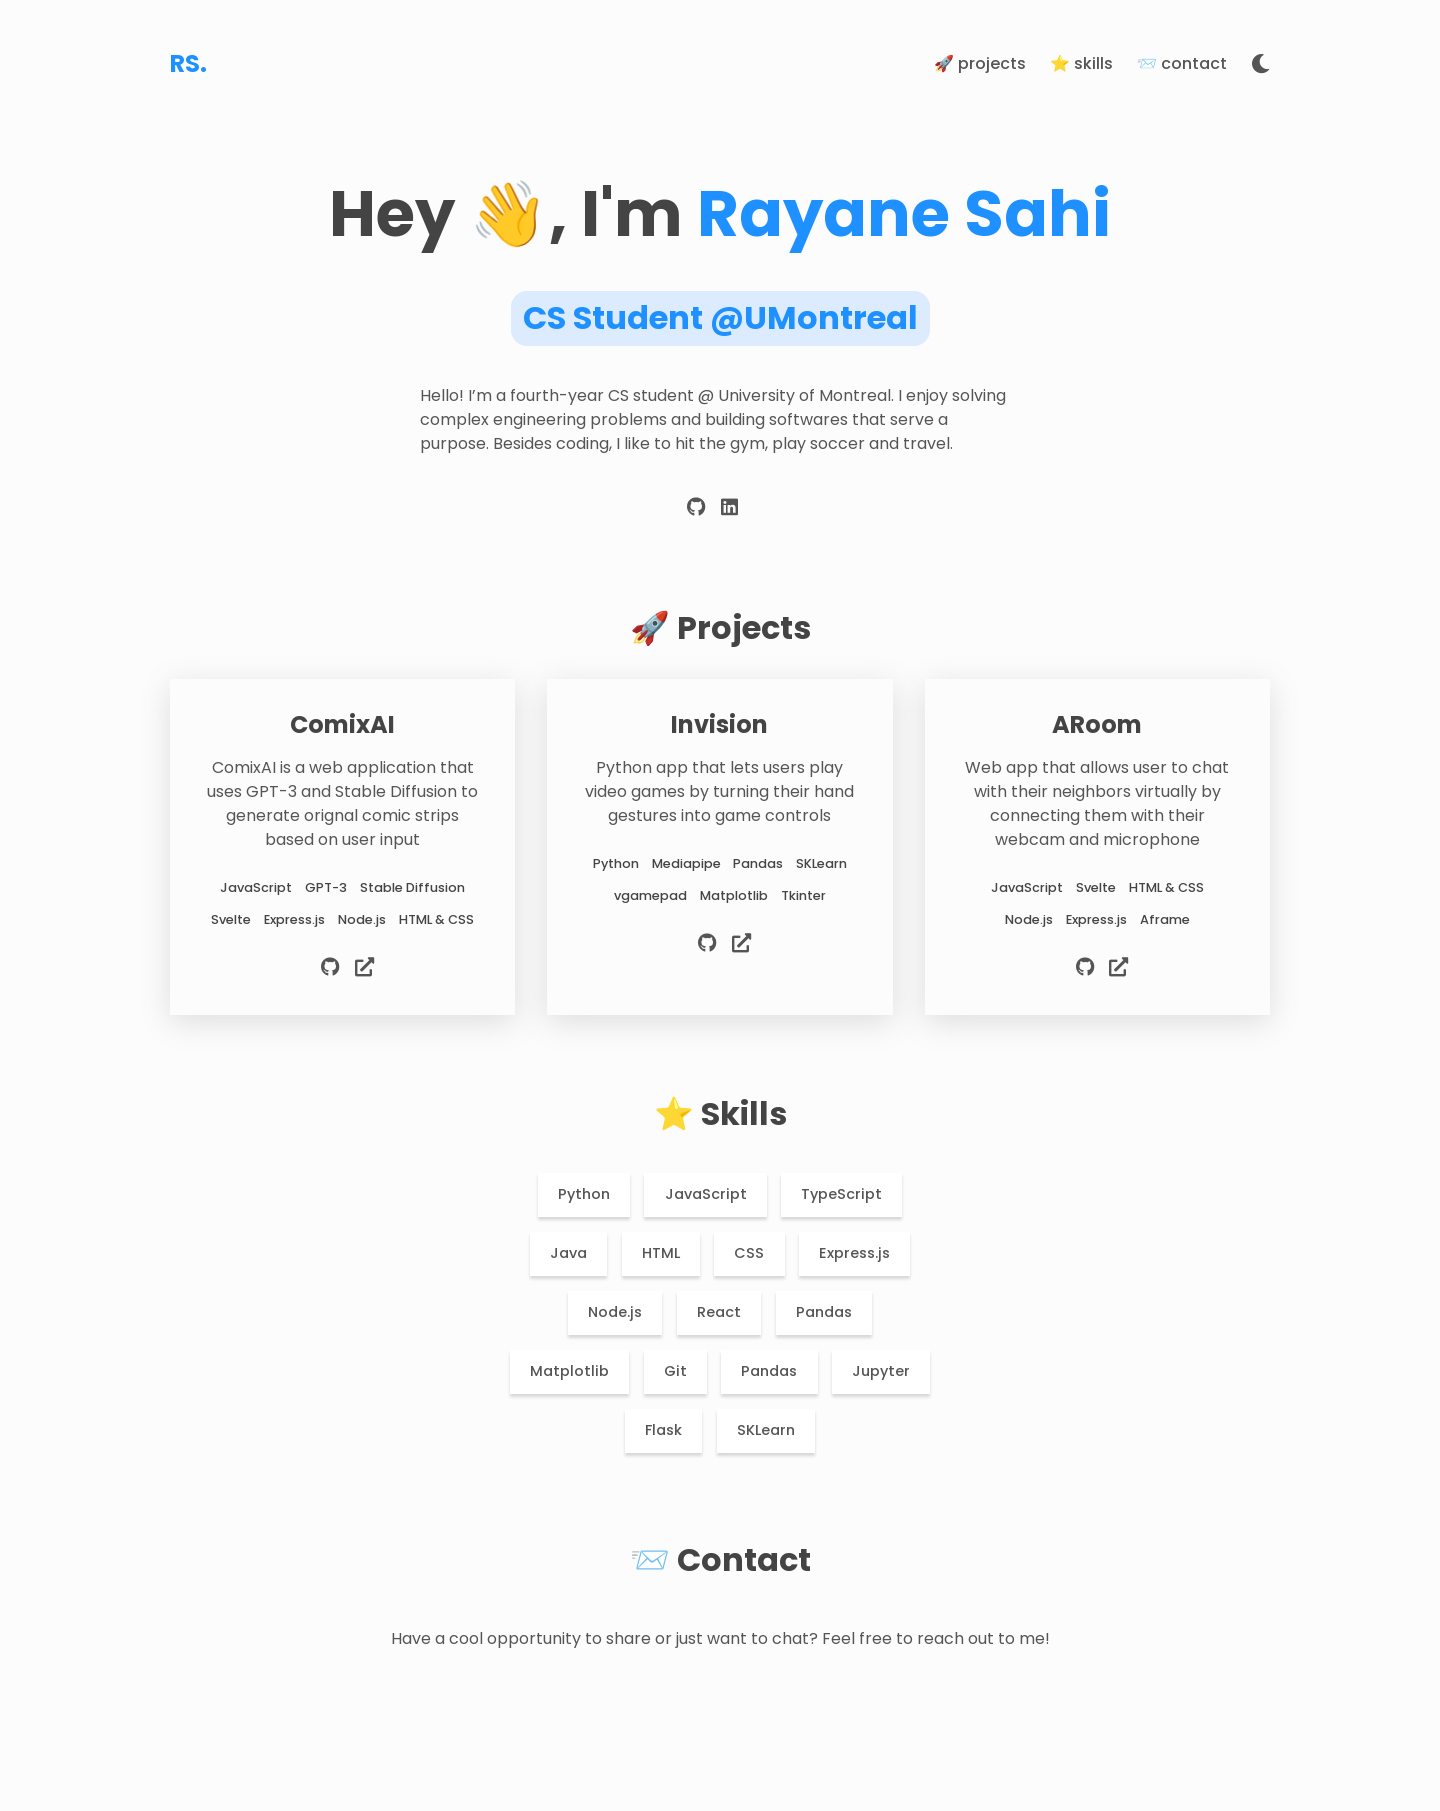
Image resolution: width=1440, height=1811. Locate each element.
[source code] (333, 970)
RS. (188, 63)
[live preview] (364, 970)
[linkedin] (729, 511)
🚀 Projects (980, 63)
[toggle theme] (1260, 64)
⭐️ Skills (1081, 63)
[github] (696, 511)
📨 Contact (1182, 63)
